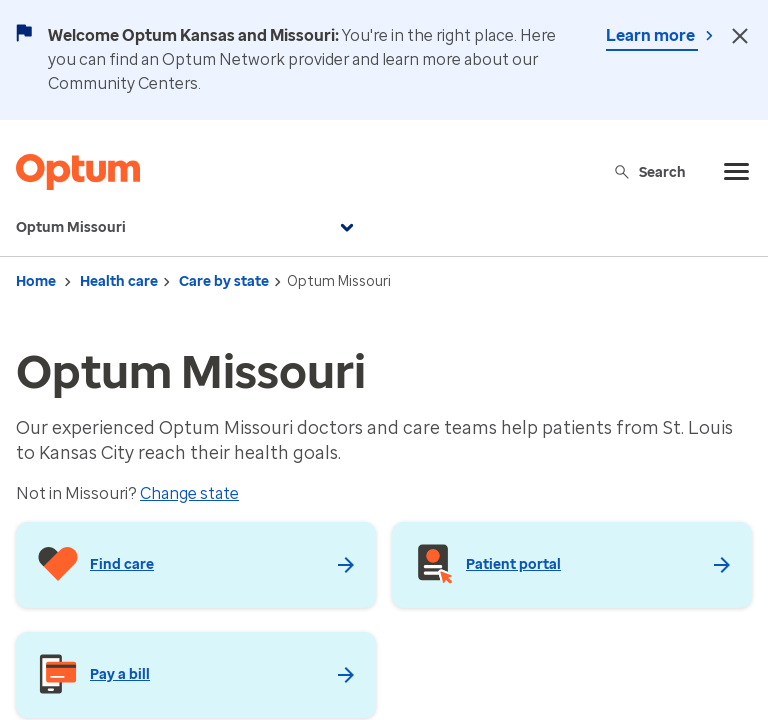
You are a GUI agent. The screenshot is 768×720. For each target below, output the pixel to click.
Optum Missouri (187, 228)
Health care (119, 281)
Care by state (224, 281)
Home (36, 281)
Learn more (652, 35)
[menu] (737, 172)
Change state (189, 493)
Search (649, 171)
